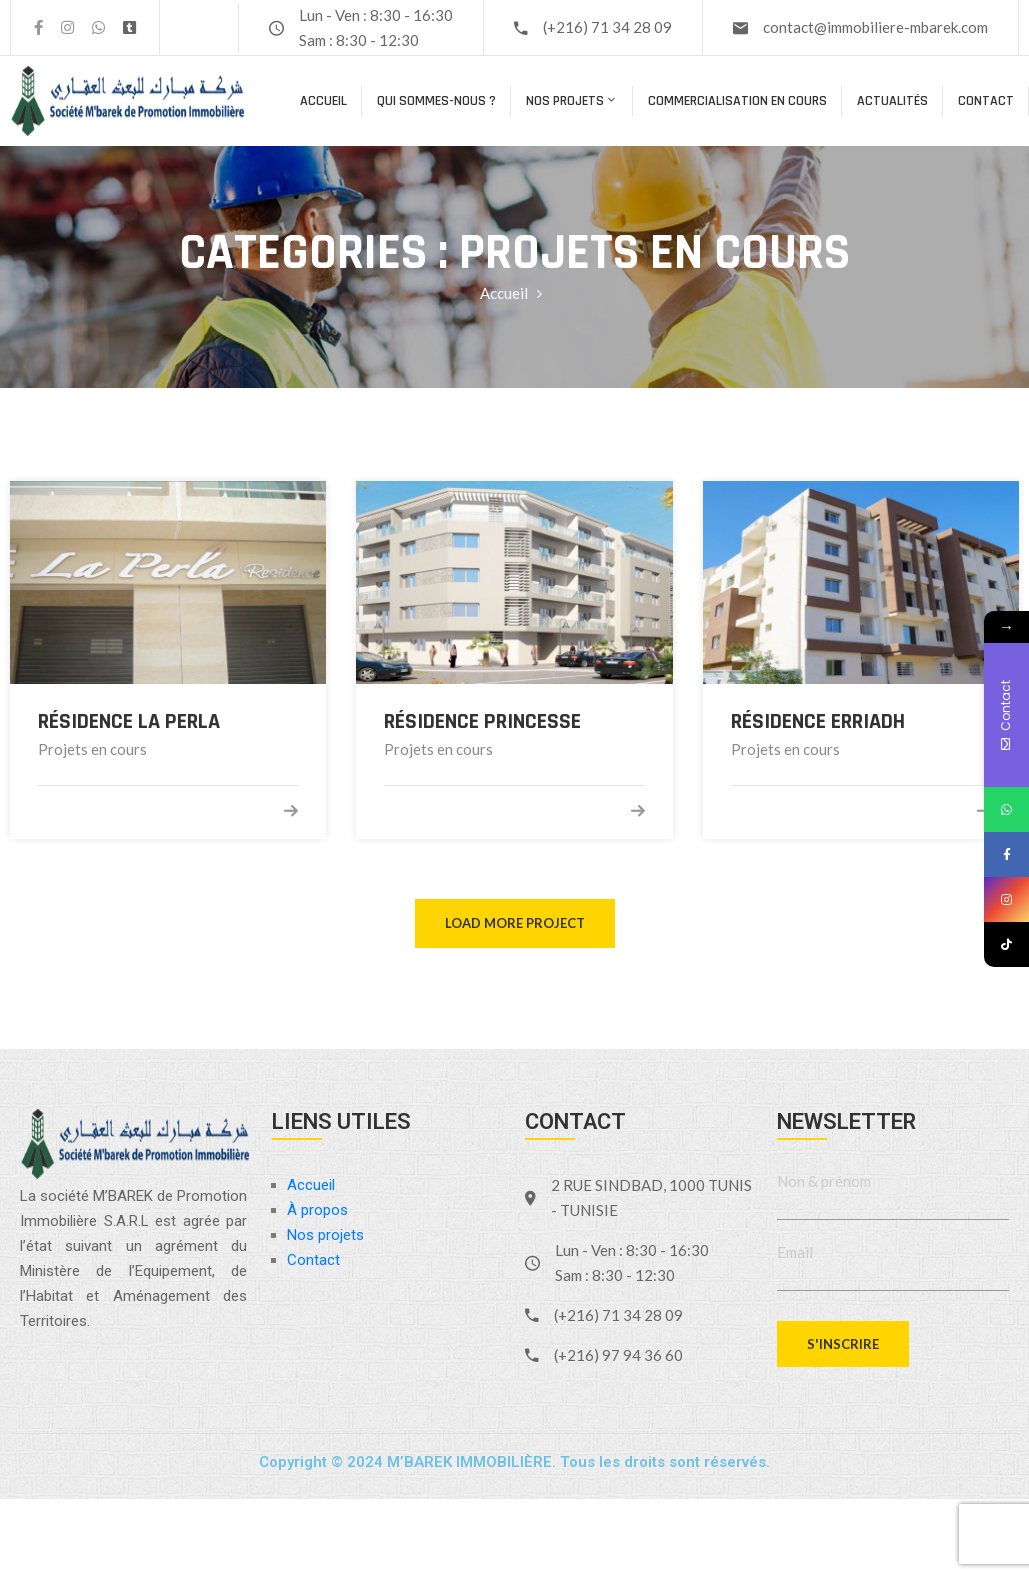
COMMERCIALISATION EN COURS (737, 101)
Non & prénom (824, 1181)
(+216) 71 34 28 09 (607, 27)
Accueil (323, 101)
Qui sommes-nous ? (436, 101)
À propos (317, 1210)
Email (795, 1252)
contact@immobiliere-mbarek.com (875, 27)
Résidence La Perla (129, 722)
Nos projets (572, 101)
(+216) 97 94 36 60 (618, 1355)
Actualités (892, 101)
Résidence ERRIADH (818, 722)
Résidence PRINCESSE (482, 722)
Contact (986, 101)
